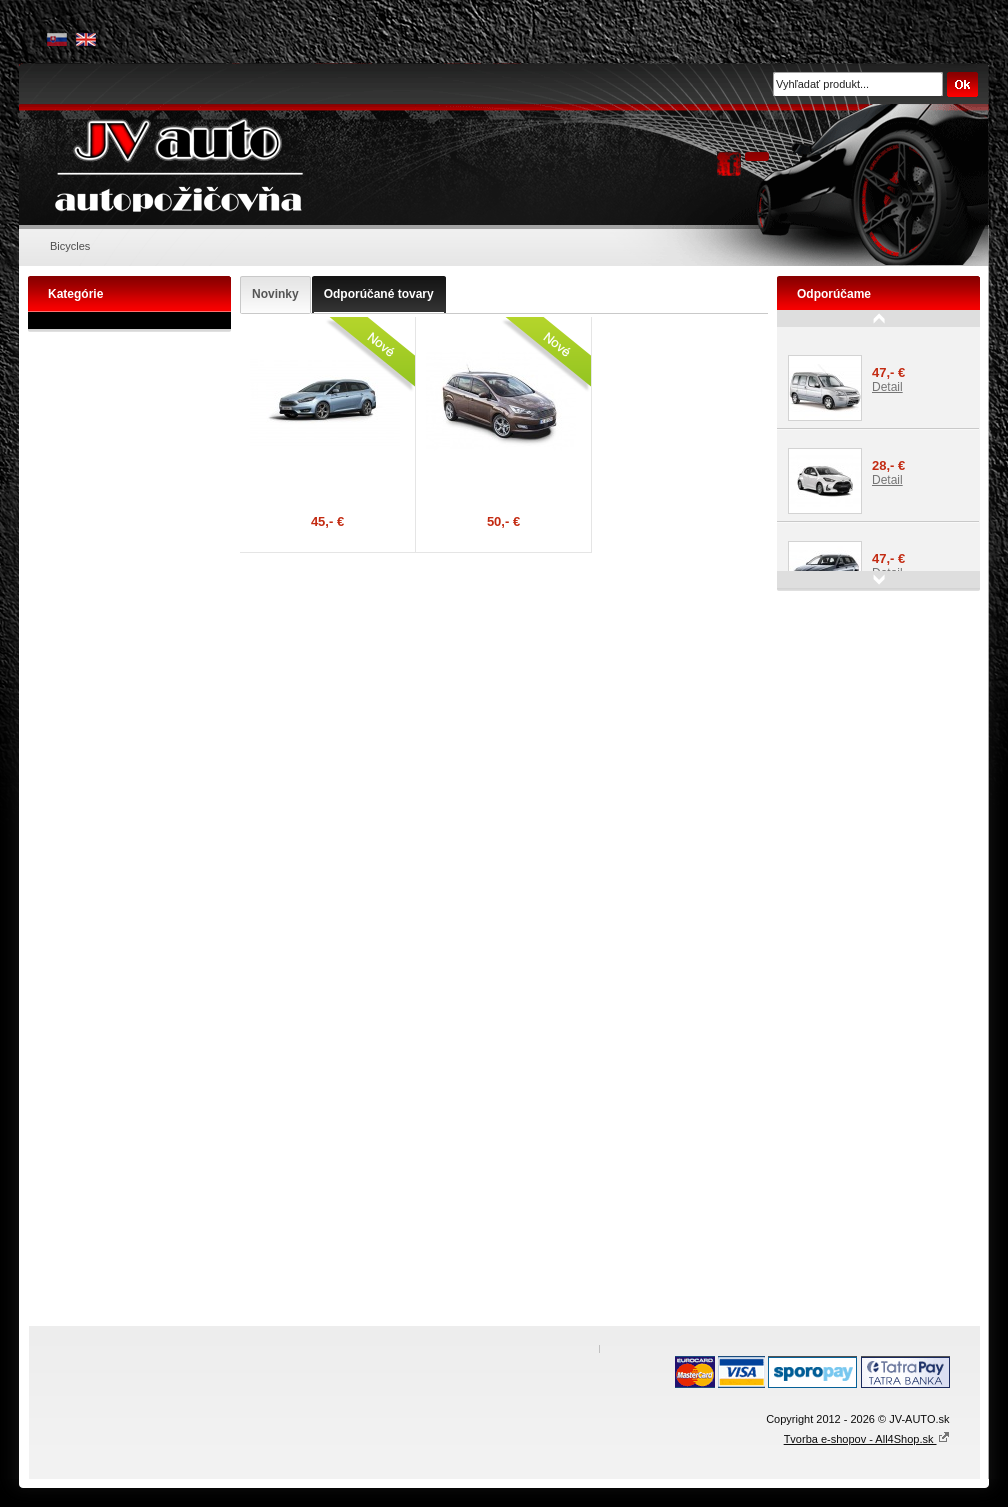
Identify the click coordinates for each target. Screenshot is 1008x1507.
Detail (887, 387)
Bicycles (70, 246)
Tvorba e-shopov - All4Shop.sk (867, 1439)
